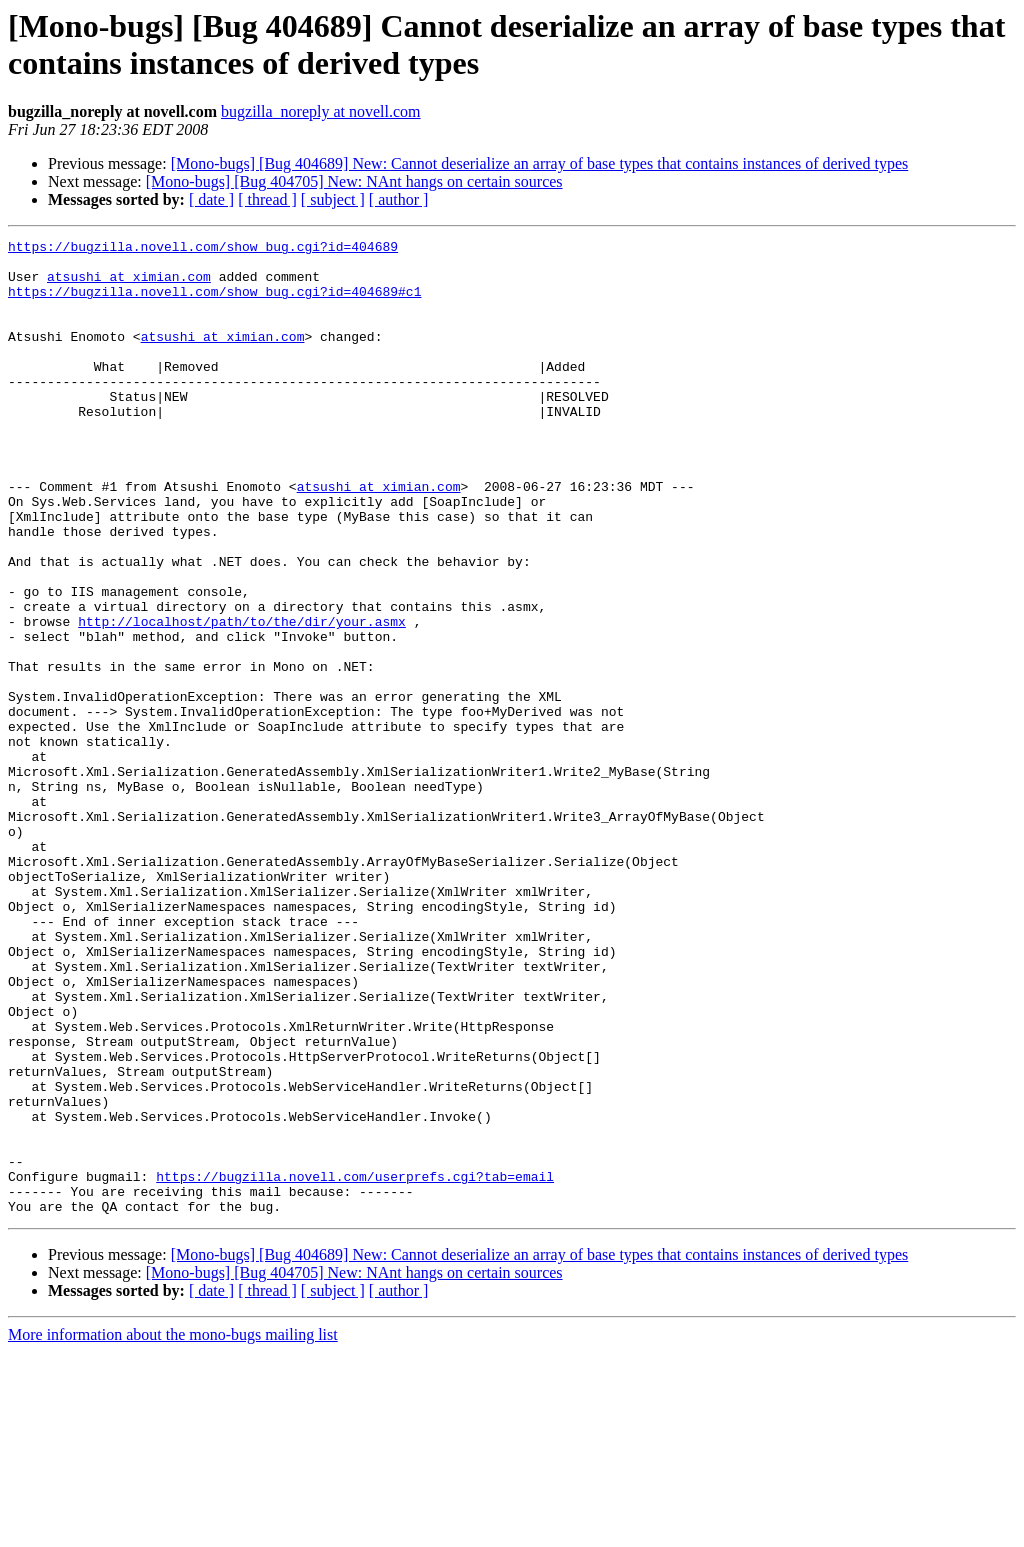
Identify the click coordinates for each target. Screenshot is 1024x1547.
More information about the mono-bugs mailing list (173, 1529)
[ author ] (399, 199)
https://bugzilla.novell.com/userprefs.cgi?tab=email (355, 1365)
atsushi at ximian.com (129, 285)
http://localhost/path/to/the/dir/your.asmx (242, 699)
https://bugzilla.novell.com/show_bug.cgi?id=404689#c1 (214, 303)
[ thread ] (267, 199)
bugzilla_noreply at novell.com (321, 111)
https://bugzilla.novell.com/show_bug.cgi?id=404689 (203, 249)
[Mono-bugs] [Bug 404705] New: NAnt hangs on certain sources (354, 181)
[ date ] (211, 199)
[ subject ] (333, 199)
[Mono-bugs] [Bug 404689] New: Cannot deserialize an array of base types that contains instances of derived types (540, 163)
